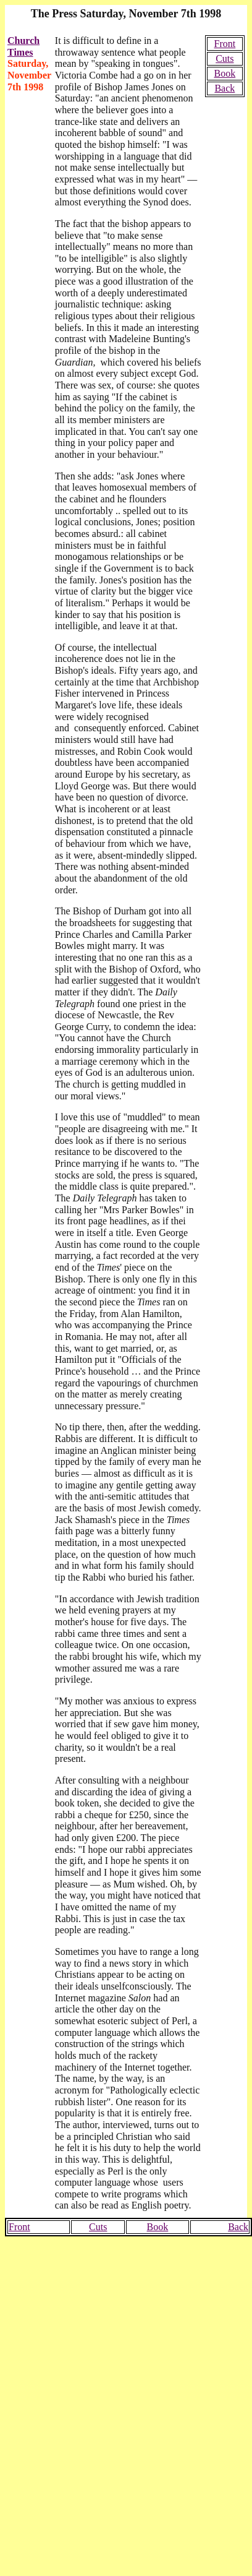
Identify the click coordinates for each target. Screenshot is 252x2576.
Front (225, 43)
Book (225, 73)
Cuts (224, 58)
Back (224, 88)
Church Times (23, 46)
